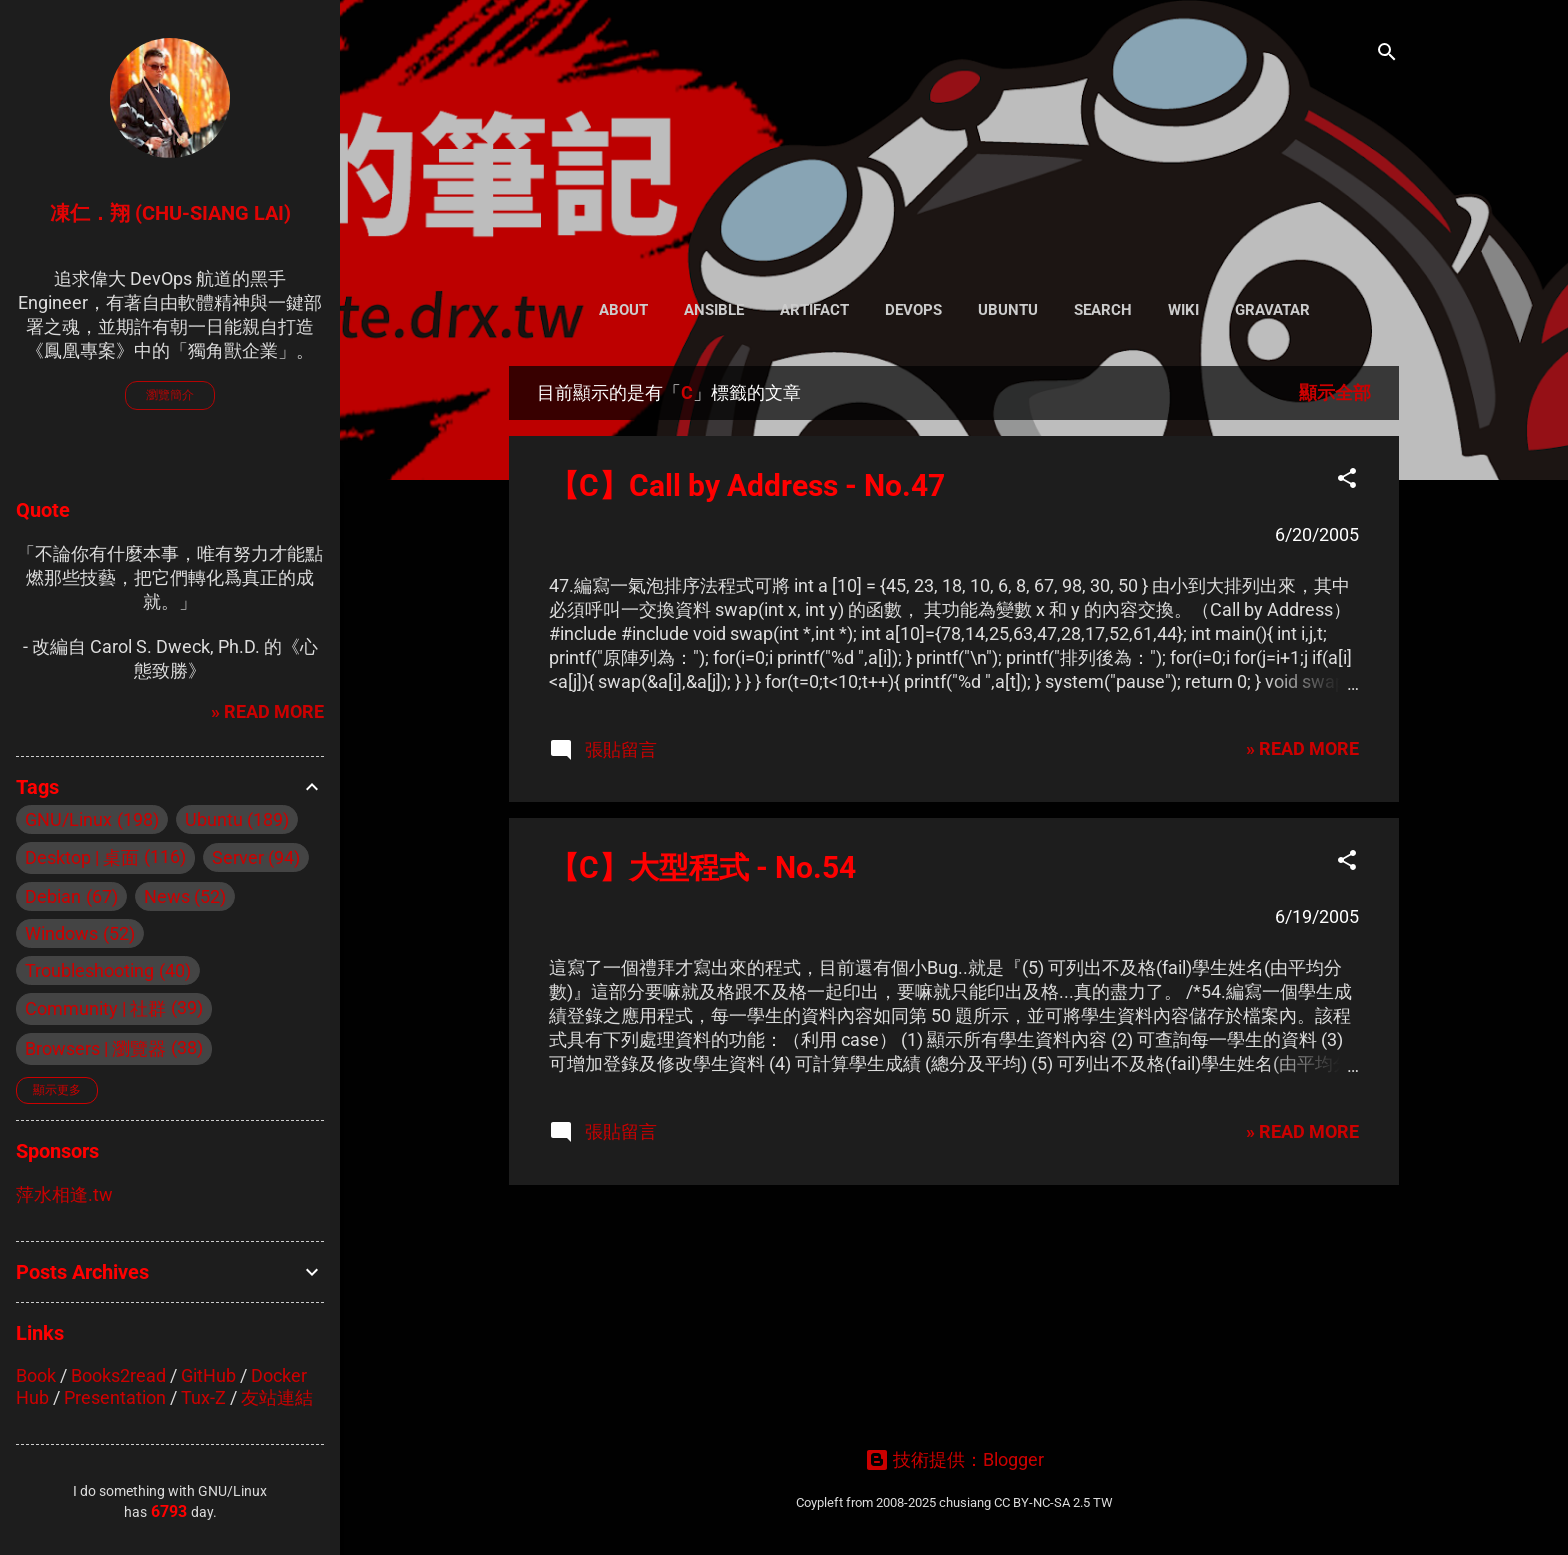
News (167, 896)
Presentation (115, 1397)
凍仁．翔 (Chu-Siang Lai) (170, 213)
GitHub (208, 1375)
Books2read (118, 1375)
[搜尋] (1387, 54)
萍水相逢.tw (64, 1194)
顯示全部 (1335, 392)
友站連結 (277, 1397)
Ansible (714, 310)
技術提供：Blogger (954, 1459)
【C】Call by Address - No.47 (747, 485)
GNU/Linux (68, 819)
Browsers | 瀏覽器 (95, 1048)
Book (36, 1375)
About (623, 310)
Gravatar (1272, 310)
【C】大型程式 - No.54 (702, 867)
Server (238, 857)
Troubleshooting (89, 970)
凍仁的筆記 (954, 139)
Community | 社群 (95, 1008)
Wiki (1183, 310)
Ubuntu (1008, 310)
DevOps (913, 310)
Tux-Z (203, 1397)
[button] (1347, 481)
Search (1103, 310)
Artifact (814, 310)
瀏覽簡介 (170, 395)
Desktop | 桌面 (82, 857)
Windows (61, 933)
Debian (53, 896)
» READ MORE (1302, 748)
